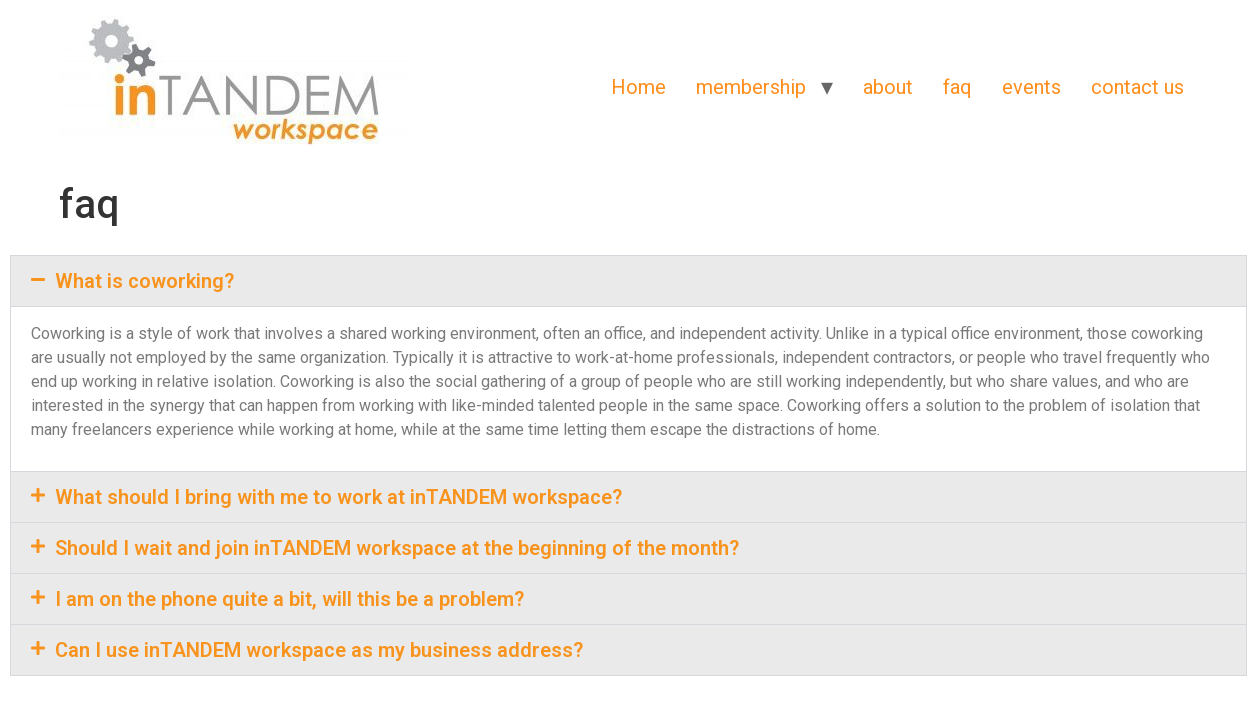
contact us (1137, 87)
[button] (628, 281)
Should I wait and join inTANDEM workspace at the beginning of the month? (397, 548)
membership (751, 87)
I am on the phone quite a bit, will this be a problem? (289, 599)
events (1031, 87)
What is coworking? (144, 281)
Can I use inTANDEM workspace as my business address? (319, 650)
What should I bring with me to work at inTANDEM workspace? (338, 497)
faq (957, 87)
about (888, 87)
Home (638, 87)
